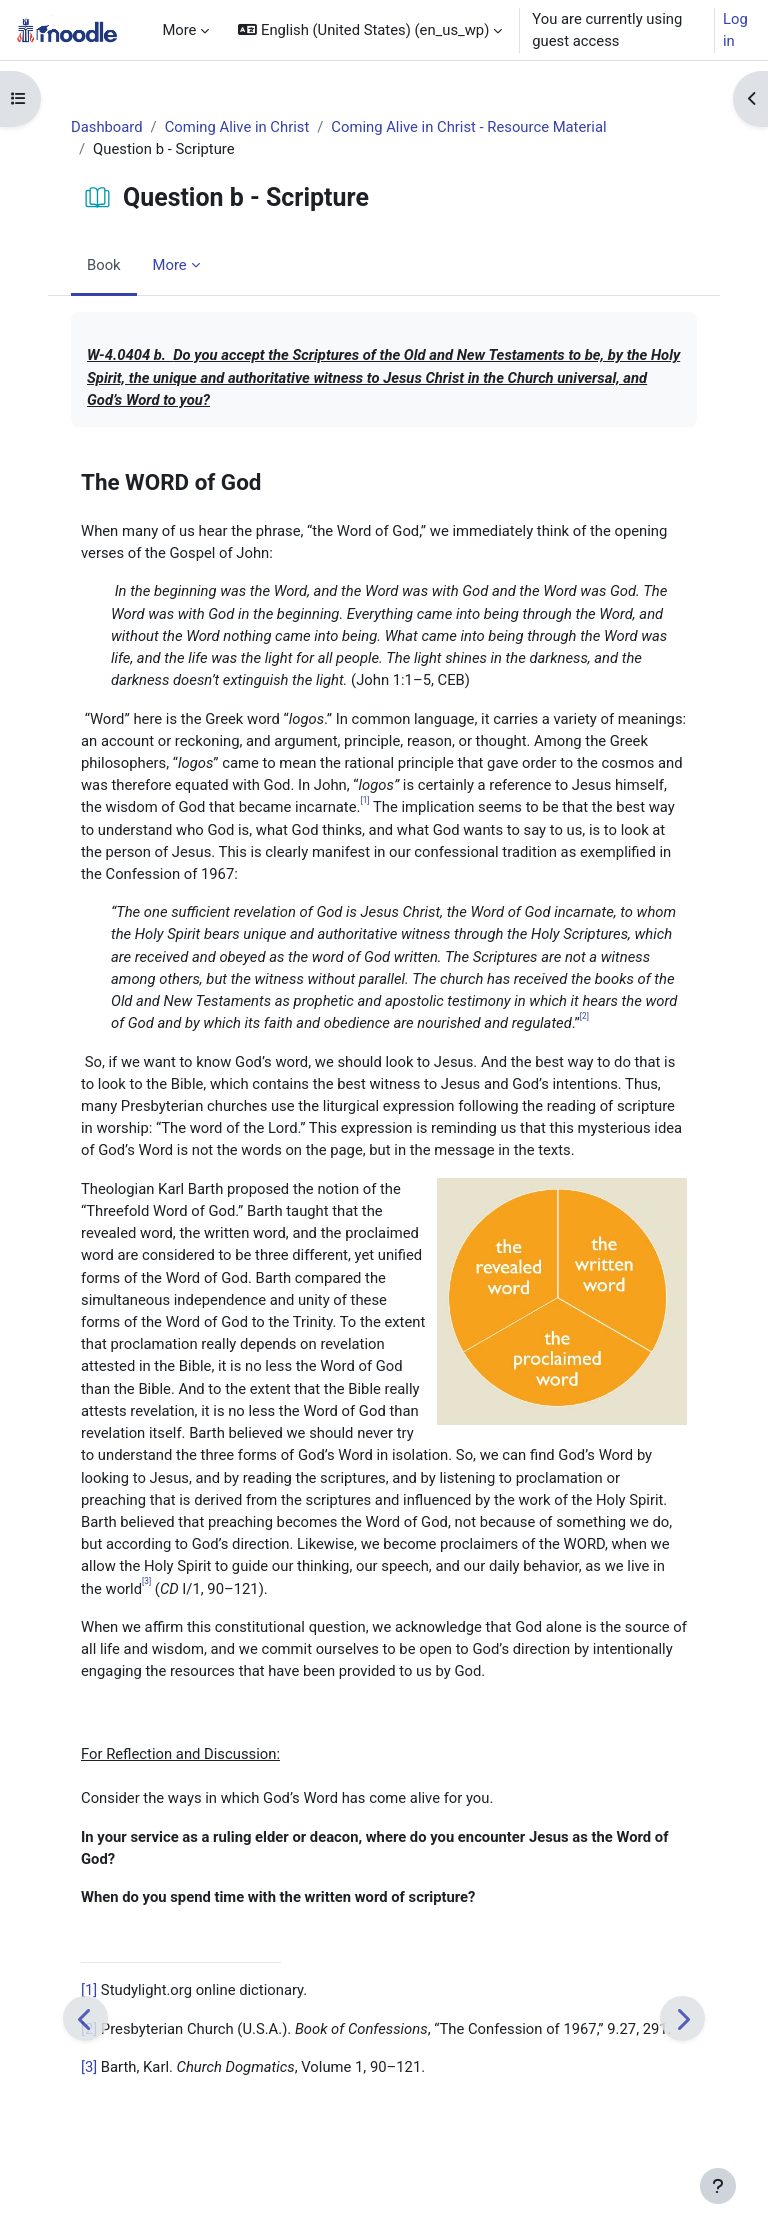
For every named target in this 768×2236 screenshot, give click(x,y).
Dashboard (107, 127)
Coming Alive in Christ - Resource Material (468, 127)
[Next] (682, 2018)
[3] (89, 2067)
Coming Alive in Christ (237, 127)
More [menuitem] (179, 30)
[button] (370, 30)
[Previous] (85, 2018)
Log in (735, 30)
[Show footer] (718, 2186)
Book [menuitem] (104, 265)
